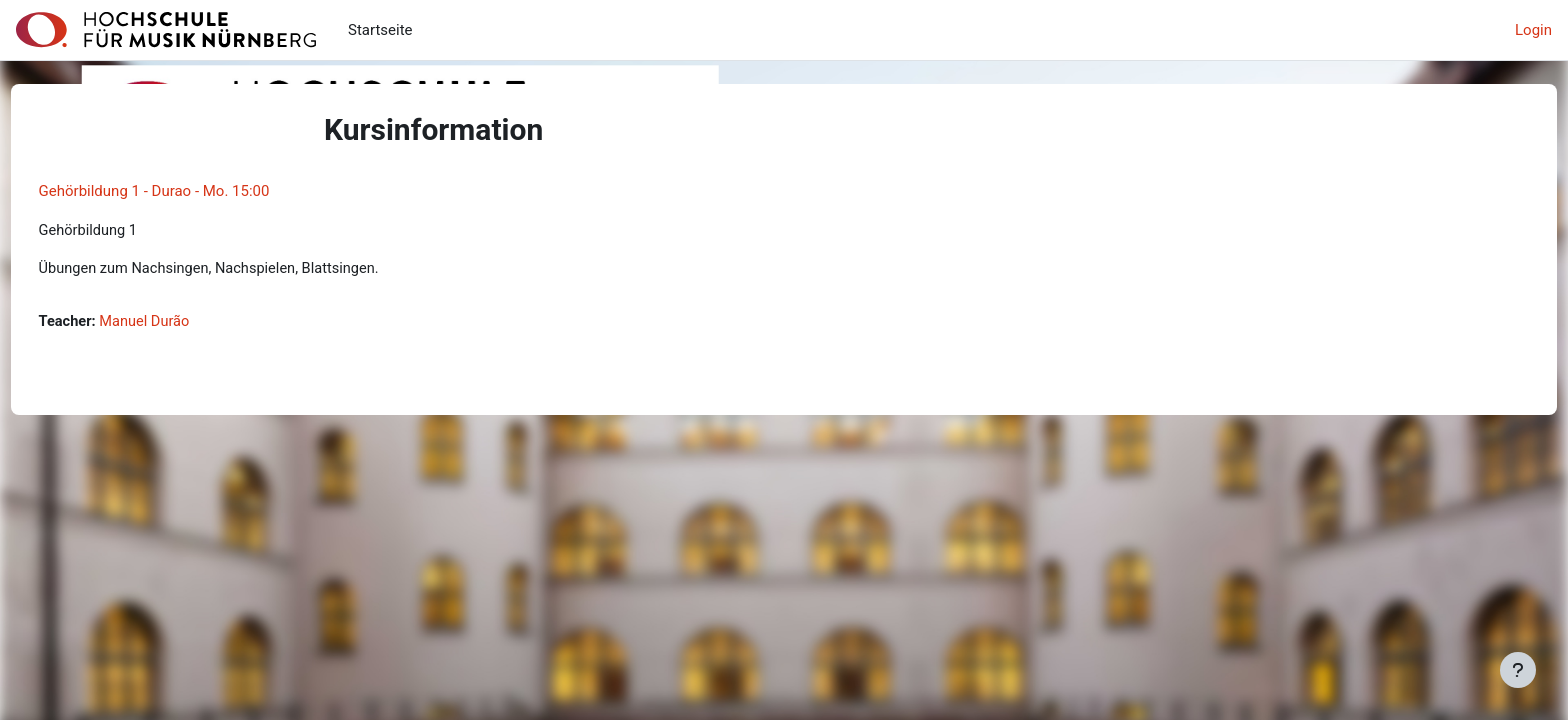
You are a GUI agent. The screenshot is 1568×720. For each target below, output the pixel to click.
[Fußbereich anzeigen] (1518, 670)
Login (1533, 30)
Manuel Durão (185, 323)
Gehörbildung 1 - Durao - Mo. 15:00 (191, 191)
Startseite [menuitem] (380, 30)
